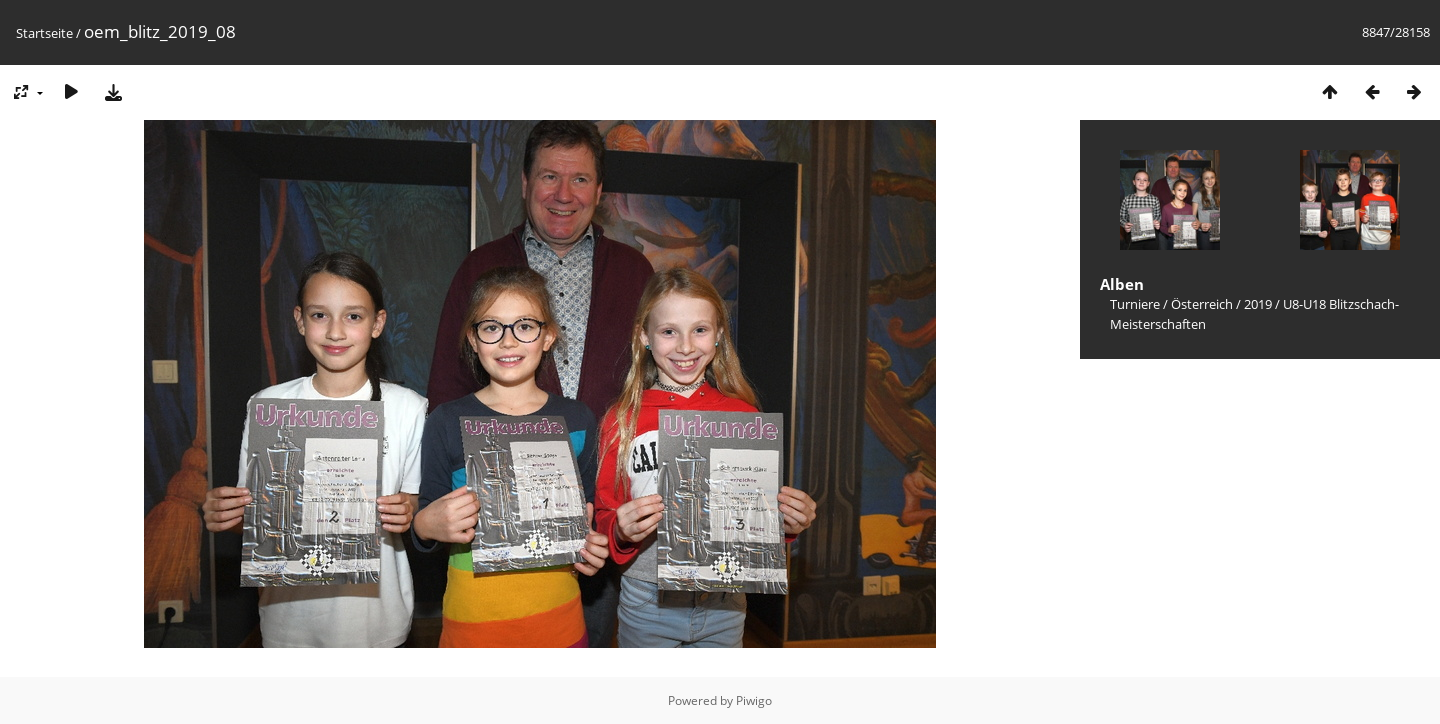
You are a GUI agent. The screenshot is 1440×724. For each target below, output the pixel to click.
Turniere (1135, 304)
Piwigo (754, 700)
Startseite (44, 33)
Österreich (1202, 304)
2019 (1258, 304)
